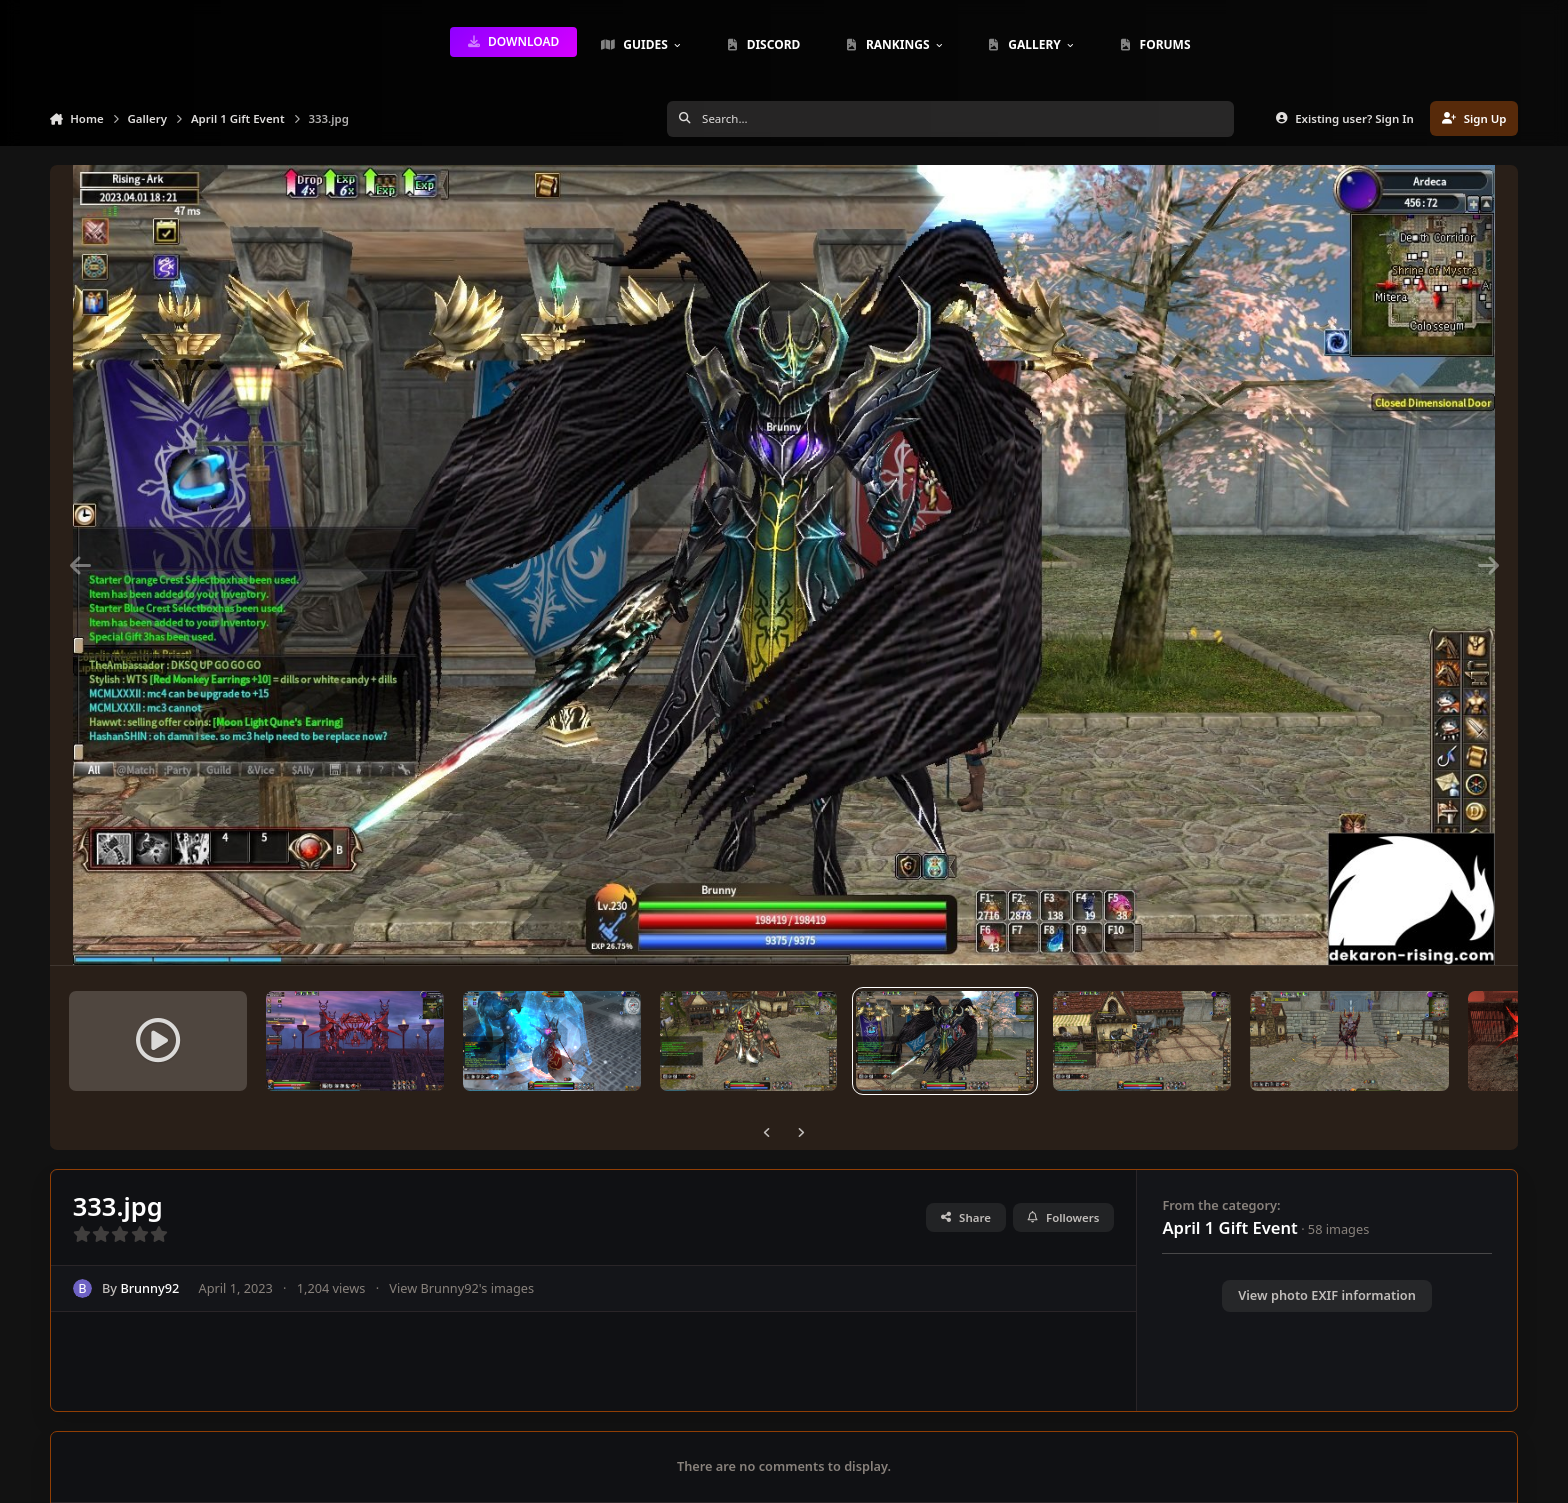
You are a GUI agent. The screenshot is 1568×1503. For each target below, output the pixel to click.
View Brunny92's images (461, 1288)
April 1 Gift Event (1229, 1227)
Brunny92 (149, 1288)
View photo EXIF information (1327, 1295)
